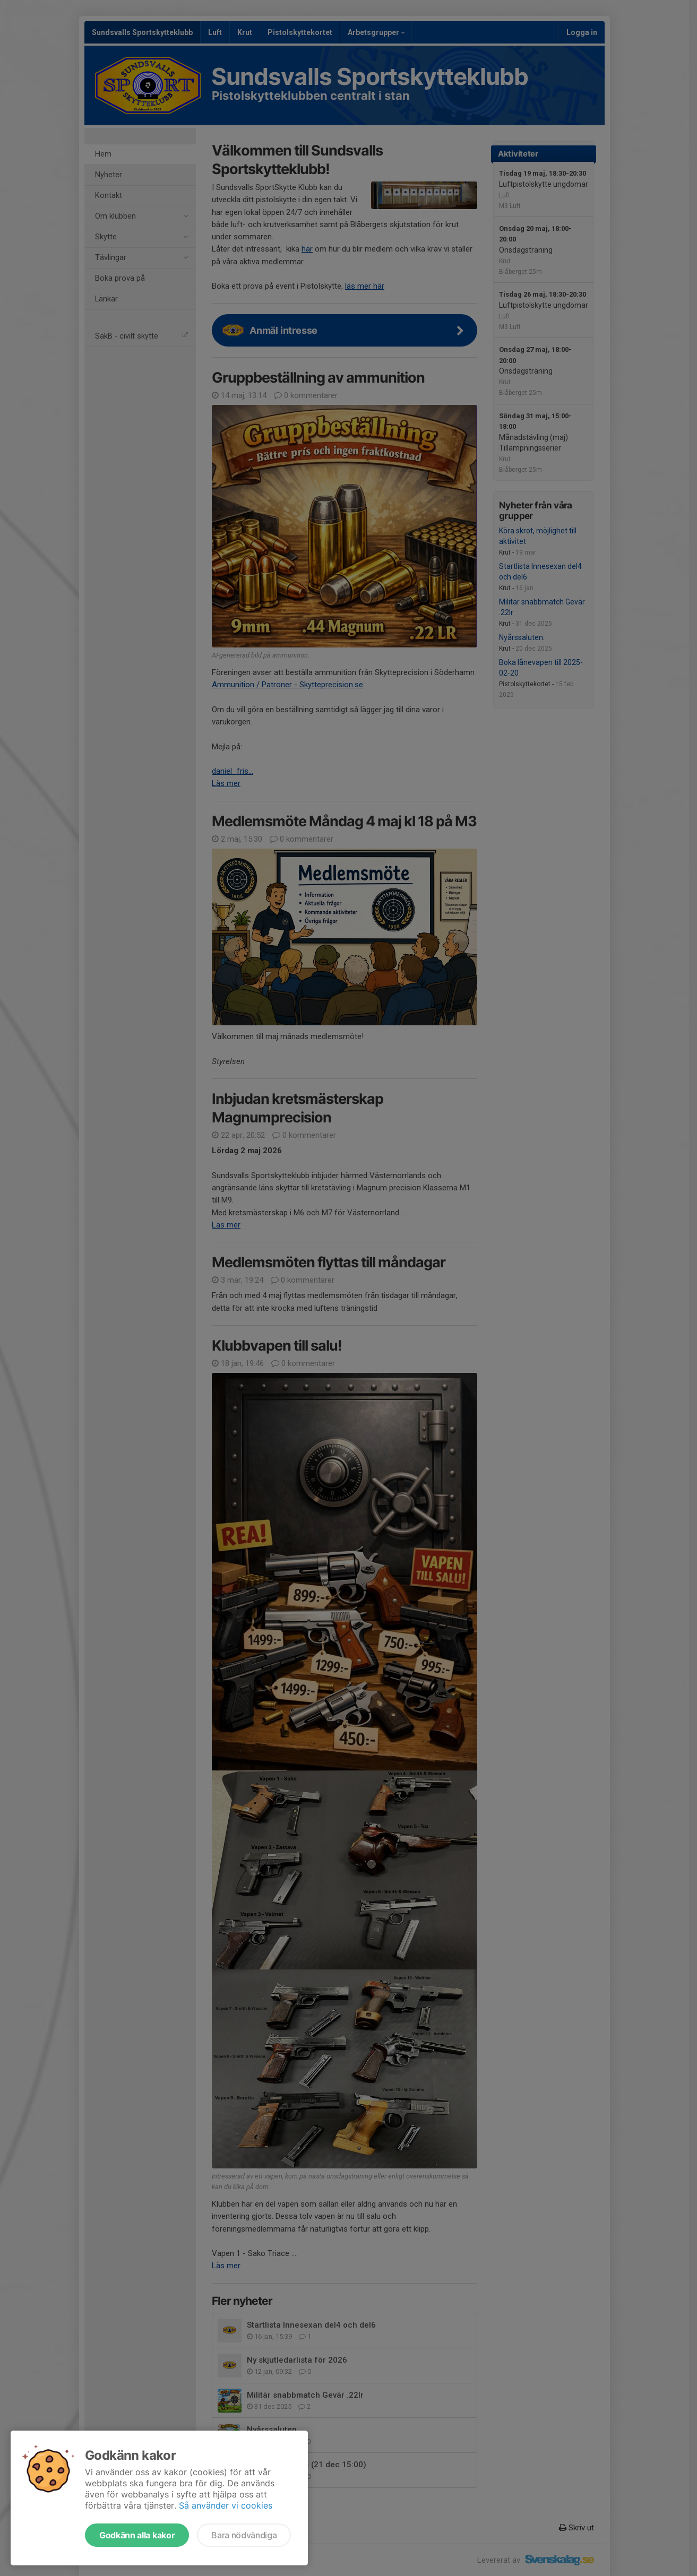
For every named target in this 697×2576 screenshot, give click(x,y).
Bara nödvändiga (244, 2535)
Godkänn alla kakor (137, 2535)
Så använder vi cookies (225, 2505)
